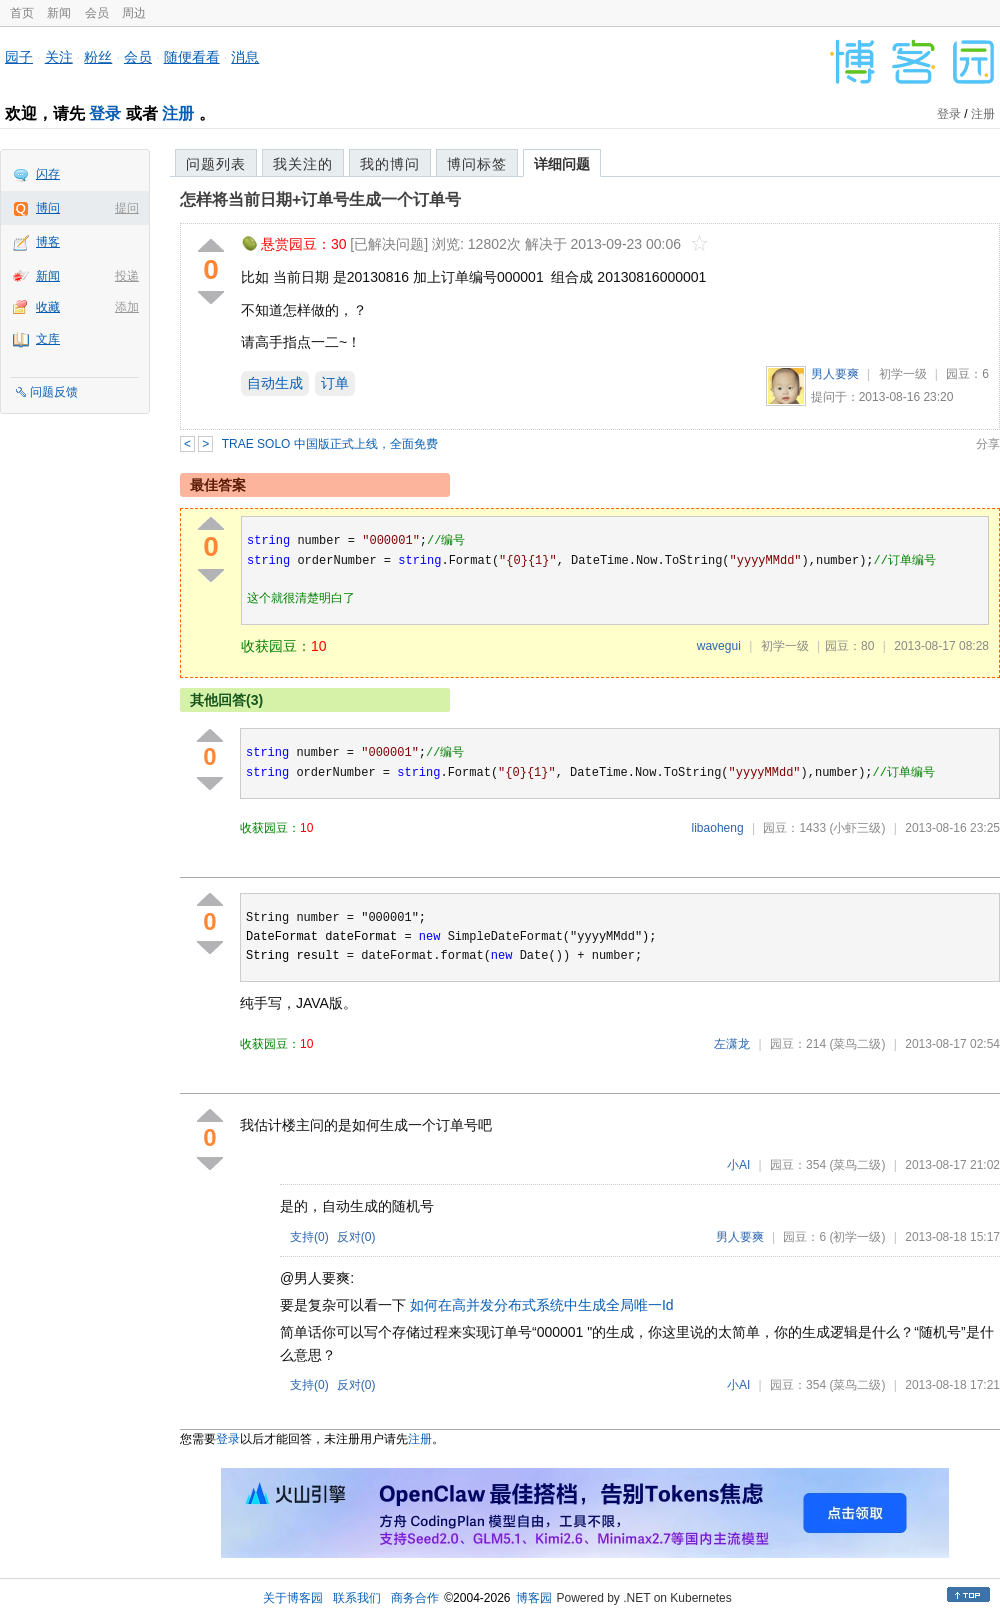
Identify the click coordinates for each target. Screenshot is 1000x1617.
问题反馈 (54, 392)
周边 (134, 13)
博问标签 (477, 164)
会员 (97, 13)
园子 (19, 57)
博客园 (534, 1598)
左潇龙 (732, 1044)
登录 (105, 113)
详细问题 (562, 164)
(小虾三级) (857, 828)
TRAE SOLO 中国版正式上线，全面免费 (330, 444)
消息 (245, 57)
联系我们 (357, 1598)
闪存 (48, 174)
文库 (48, 339)
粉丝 (98, 57)
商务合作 (415, 1598)
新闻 (59, 13)
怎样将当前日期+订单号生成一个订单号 (320, 199)
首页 (22, 13)
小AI (738, 1165)
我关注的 (303, 164)
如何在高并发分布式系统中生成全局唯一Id (542, 1305)
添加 (127, 307)
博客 (48, 242)
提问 (127, 208)
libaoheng (718, 828)
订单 (335, 383)
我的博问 (390, 164)
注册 (178, 113)
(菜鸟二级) (857, 1044)
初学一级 (903, 374)
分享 (988, 444)
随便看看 (192, 57)
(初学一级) (857, 1237)
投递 (127, 276)
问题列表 (216, 164)
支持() (309, 1237)
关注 (59, 57)
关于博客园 (293, 1598)
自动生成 (275, 383)
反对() (356, 1237)
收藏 (48, 307)
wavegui (719, 646)
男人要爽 (835, 374)
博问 (48, 208)
